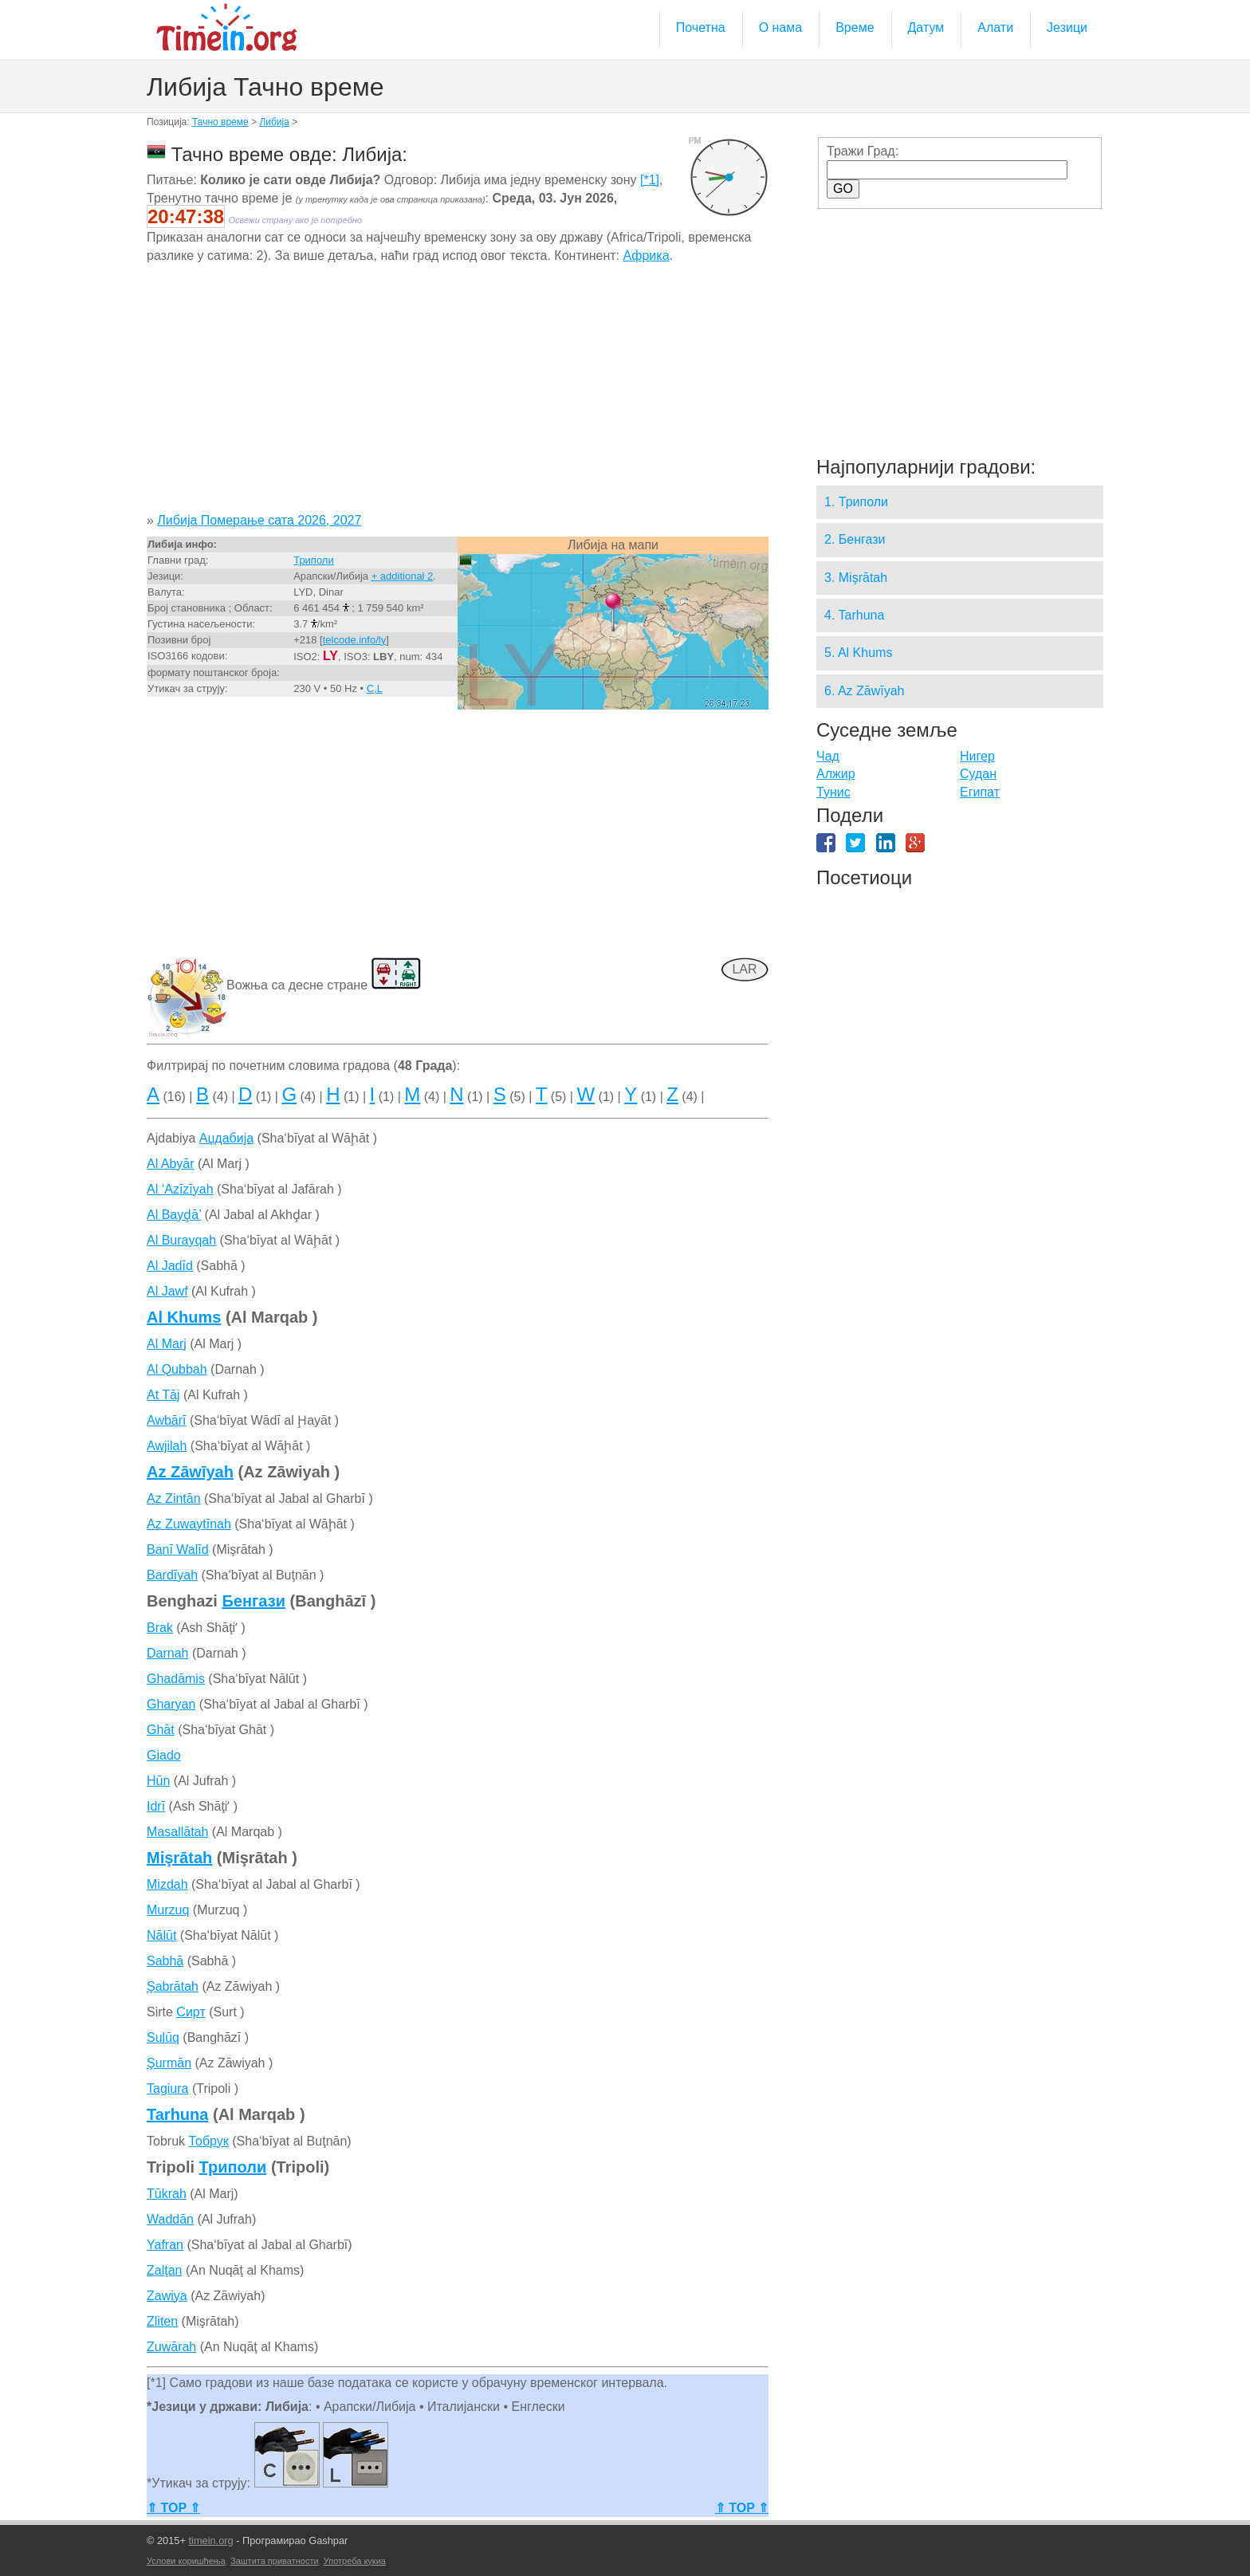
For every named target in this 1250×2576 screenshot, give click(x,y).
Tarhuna (177, 2114)
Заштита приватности (274, 2561)
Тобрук (208, 2141)
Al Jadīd (170, 1265)
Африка (646, 255)
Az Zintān (174, 1498)
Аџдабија (226, 1138)
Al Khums (184, 1317)
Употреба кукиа (355, 2561)
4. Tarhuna (854, 615)
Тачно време (220, 122)
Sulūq (163, 2037)
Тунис (833, 792)
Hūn (158, 1780)
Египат (980, 792)
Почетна (700, 27)
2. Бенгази (855, 539)
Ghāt (161, 1729)
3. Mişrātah (855, 577)
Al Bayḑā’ (174, 1214)
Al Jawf (167, 1291)
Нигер (977, 756)
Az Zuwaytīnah (189, 1524)
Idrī (156, 1806)
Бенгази (253, 1601)
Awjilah (167, 1446)
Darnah (167, 1653)
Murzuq (168, 1910)
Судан (978, 774)
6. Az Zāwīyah (864, 691)
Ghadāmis (176, 1678)
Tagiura (167, 2088)
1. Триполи (856, 502)
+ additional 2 (402, 576)
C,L (375, 688)
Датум (926, 27)
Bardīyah (172, 1575)
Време (854, 27)
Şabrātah (173, 1986)
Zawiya (167, 2296)
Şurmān (169, 2063)
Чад (827, 756)
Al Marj (167, 1344)
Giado (164, 1755)
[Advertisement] (457, 393)
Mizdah (167, 1884)
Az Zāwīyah (190, 1472)
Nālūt (161, 1935)
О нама (781, 27)
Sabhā (165, 1961)
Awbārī (167, 1420)
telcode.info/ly (355, 640)
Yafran (165, 2245)
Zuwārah (171, 2347)
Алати (995, 27)
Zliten (162, 2321)
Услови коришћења (186, 2561)
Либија (274, 122)
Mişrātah (179, 1857)
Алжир (835, 774)
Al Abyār (171, 1163)
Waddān (170, 2219)
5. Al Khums (858, 652)
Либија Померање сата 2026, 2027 (259, 520)
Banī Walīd (178, 1549)
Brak (160, 1627)
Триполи (313, 560)
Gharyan (171, 1704)
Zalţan (164, 2270)
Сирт (190, 2012)
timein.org (210, 2541)
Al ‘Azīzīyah (180, 1189)
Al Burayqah (181, 1240)
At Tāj (163, 1395)
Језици (1067, 27)
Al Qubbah (177, 1369)
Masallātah (177, 1832)
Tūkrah (167, 2193)
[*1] (649, 180)
